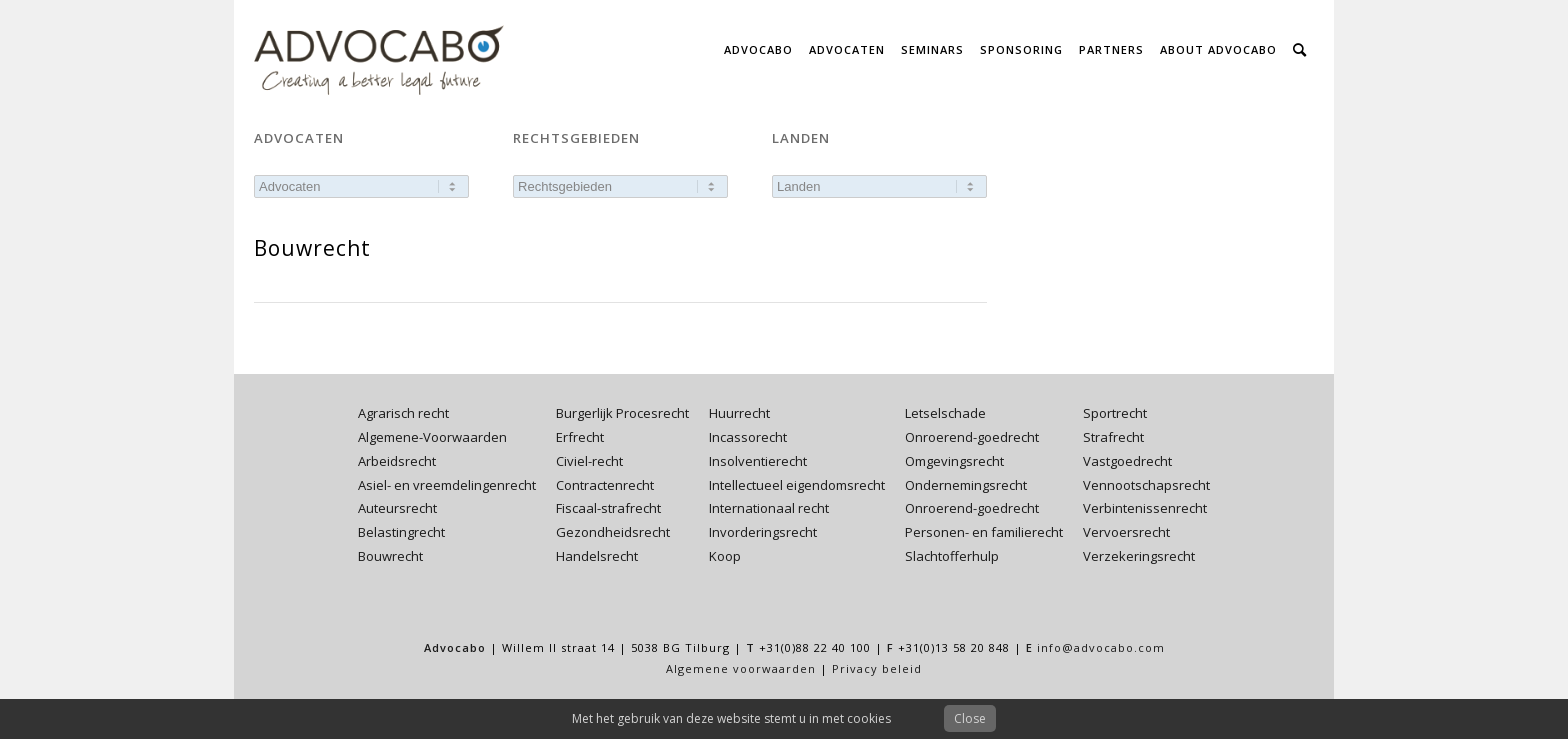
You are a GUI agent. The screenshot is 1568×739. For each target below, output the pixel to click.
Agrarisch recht (403, 413)
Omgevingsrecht (954, 461)
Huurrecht (739, 413)
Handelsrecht (597, 556)
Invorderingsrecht (763, 532)
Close (970, 718)
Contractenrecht (605, 485)
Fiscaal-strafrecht (608, 508)
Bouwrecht (390, 556)
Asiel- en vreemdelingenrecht (447, 485)
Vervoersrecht (1126, 532)
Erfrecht (580, 437)
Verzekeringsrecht (1139, 556)
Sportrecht (1115, 413)
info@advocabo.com (1101, 647)
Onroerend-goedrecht (972, 437)
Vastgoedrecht (1127, 461)
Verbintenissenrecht (1145, 508)
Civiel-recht (589, 461)
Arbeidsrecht (397, 461)
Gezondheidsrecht (613, 532)
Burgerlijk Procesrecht (622, 413)
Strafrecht (1113, 437)
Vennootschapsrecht (1146, 485)
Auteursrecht (397, 508)
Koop (725, 556)
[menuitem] (758, 50)
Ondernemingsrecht (966, 485)
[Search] (1299, 50)
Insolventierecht (758, 461)
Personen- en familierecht (984, 532)
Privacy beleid (877, 668)
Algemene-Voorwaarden (432, 437)
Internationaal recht (769, 508)
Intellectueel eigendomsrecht (797, 485)
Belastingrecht (401, 532)
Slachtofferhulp (952, 556)
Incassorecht (748, 437)
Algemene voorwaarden (741, 668)
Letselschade (945, 413)
